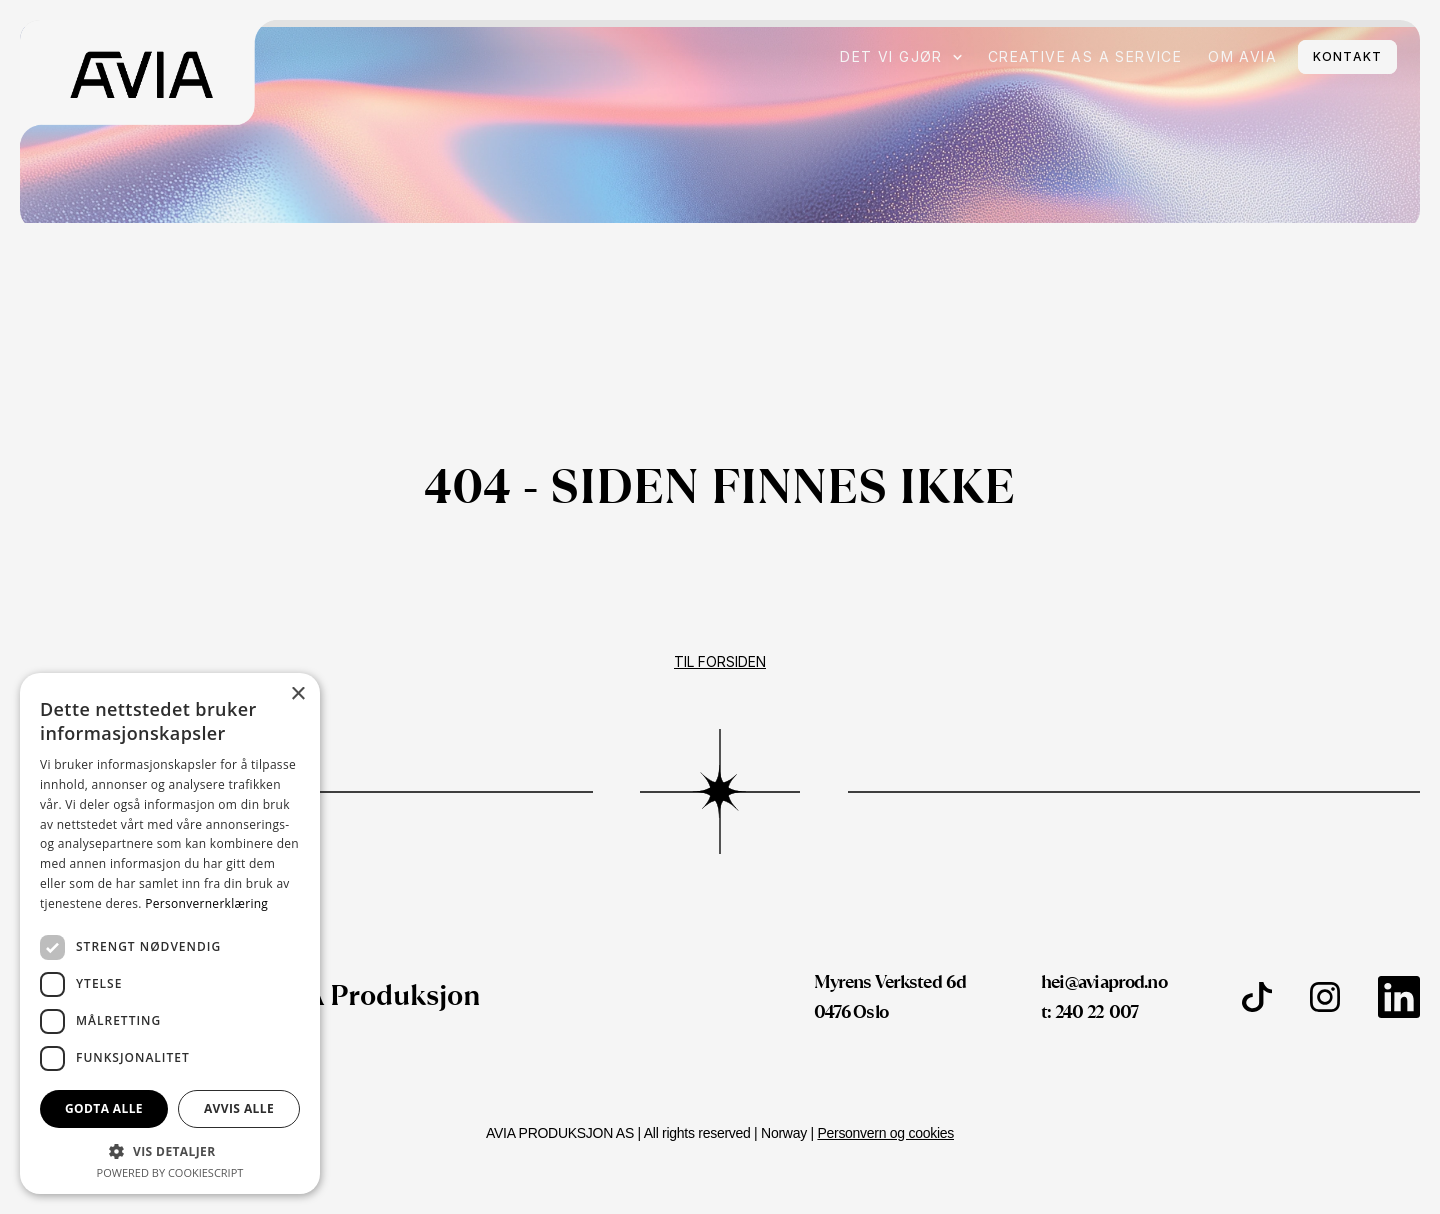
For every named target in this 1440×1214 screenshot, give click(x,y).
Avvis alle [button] (239, 1108)
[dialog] (170, 933)
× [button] (297, 694)
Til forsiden (720, 661)
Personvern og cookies (885, 1133)
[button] (170, 1150)
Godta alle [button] (104, 1108)
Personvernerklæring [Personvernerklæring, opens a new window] (206, 903)
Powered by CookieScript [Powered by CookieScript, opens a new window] (170, 1172)
